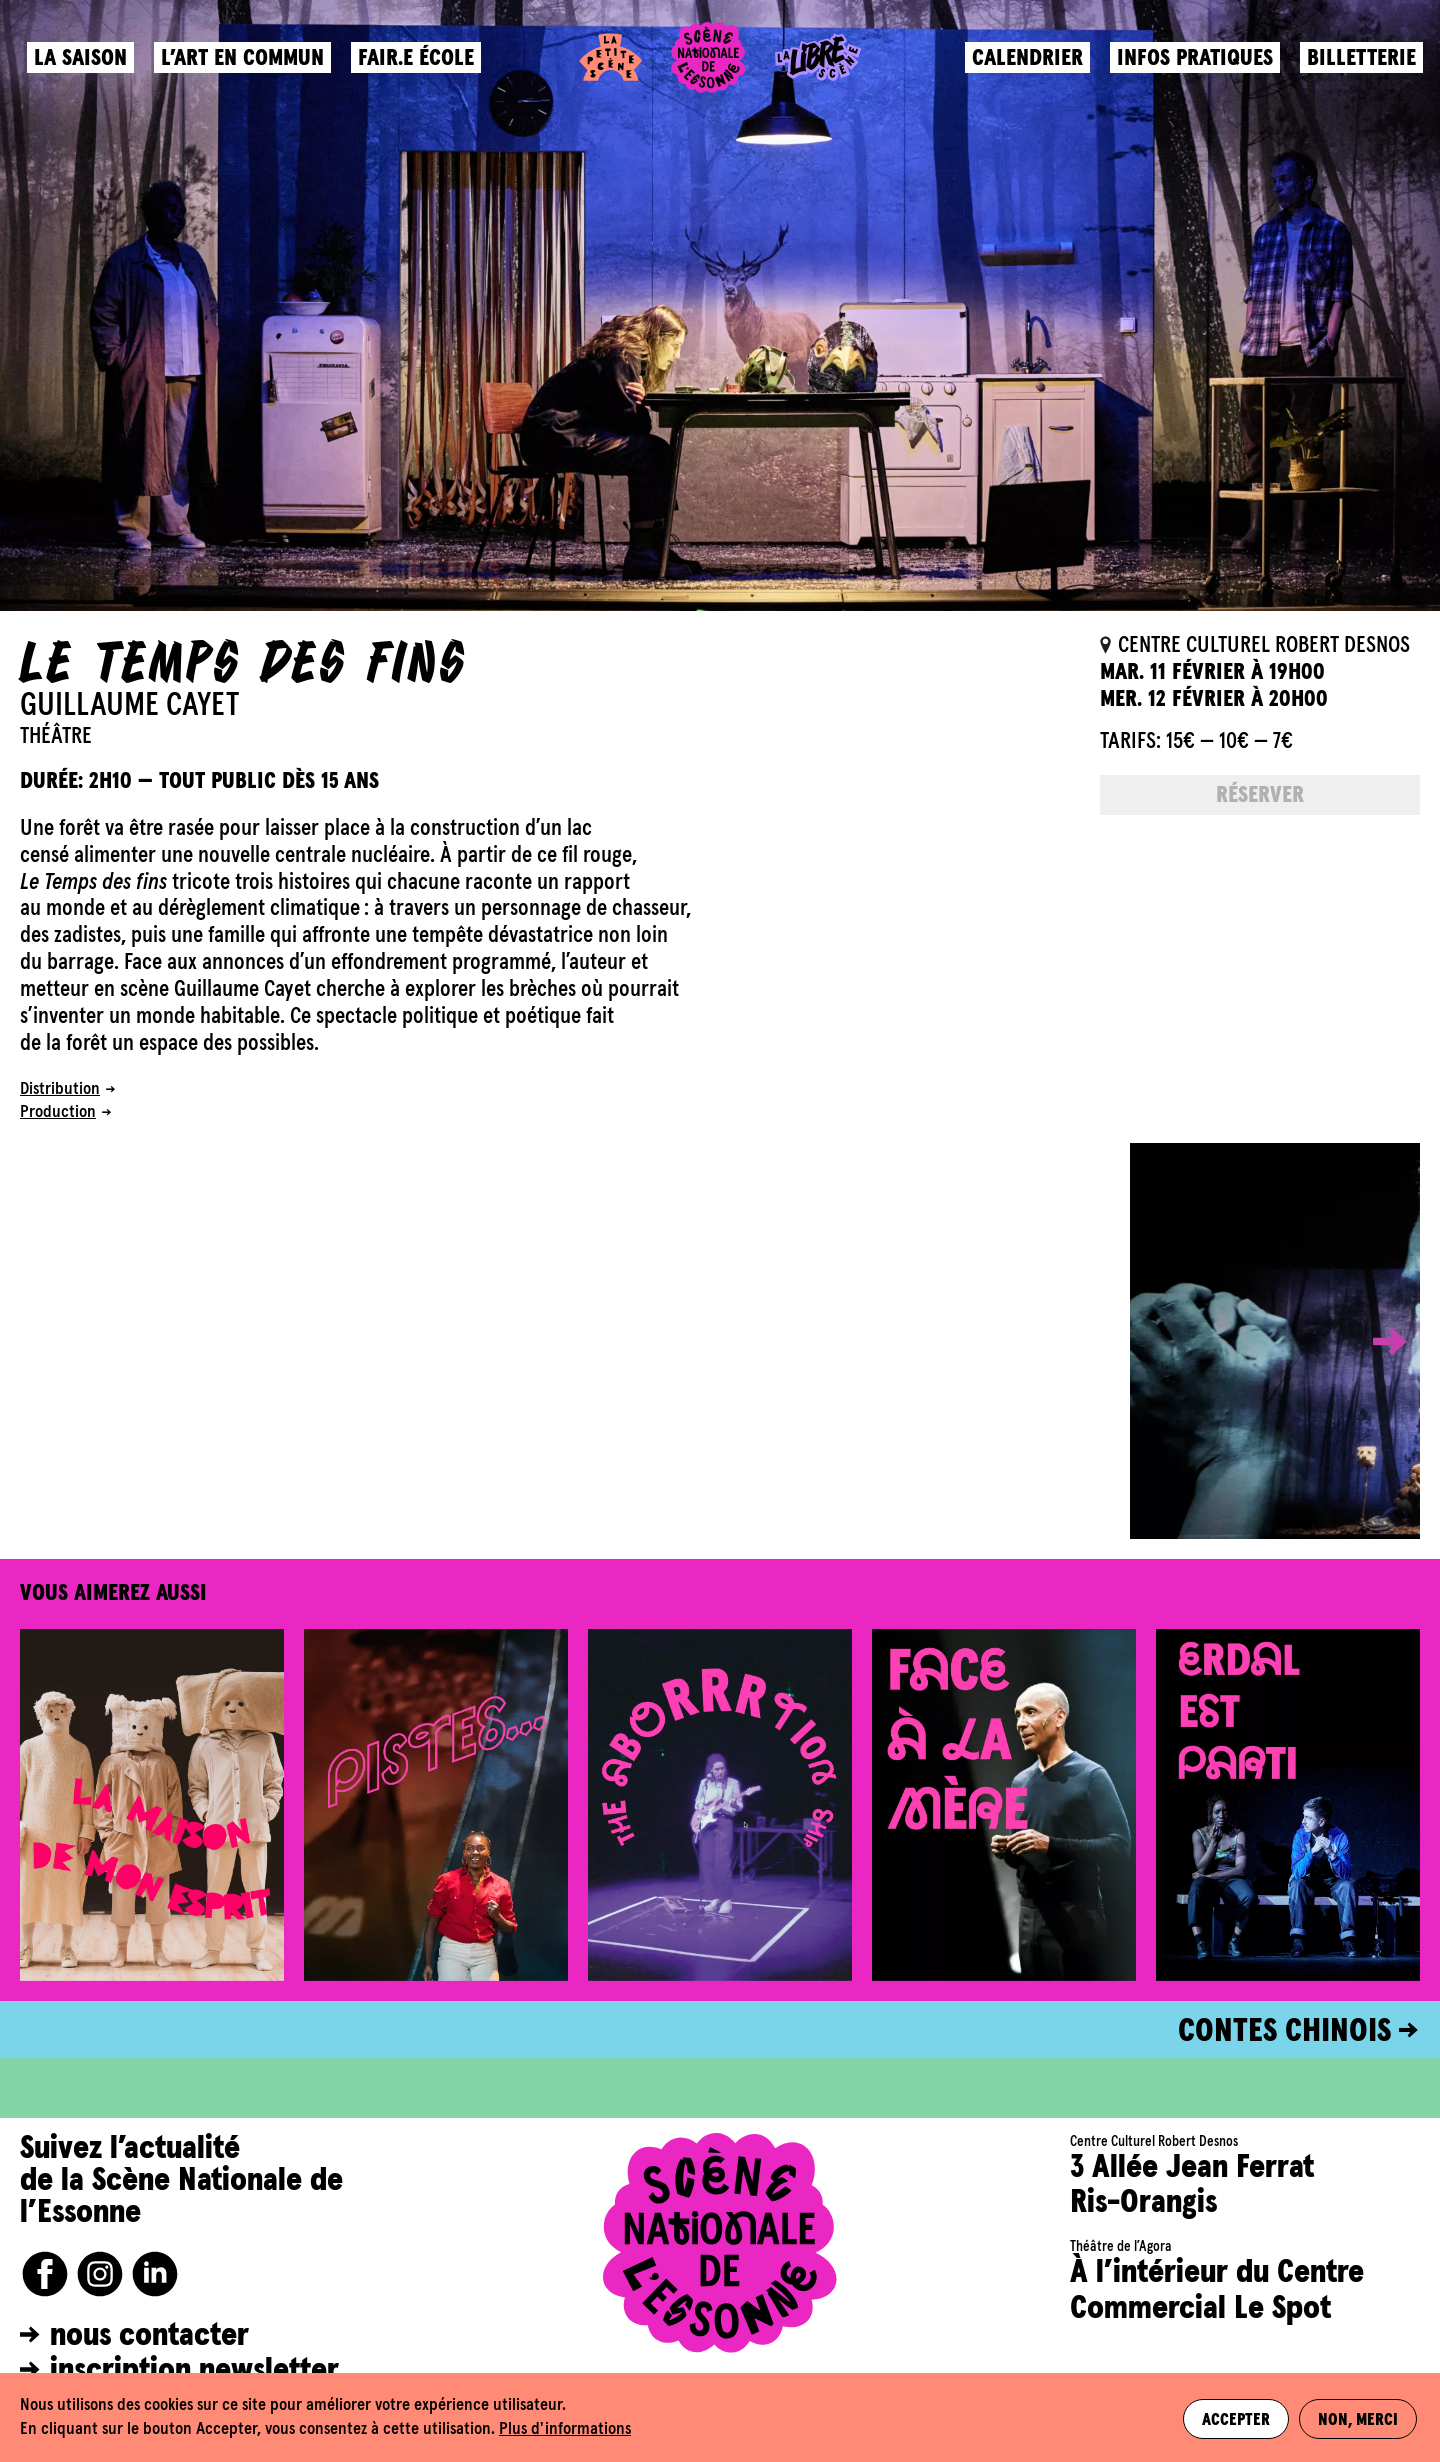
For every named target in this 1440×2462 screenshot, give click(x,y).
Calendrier (1024, 65)
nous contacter (149, 2336)
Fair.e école (419, 65)
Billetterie (1358, 65)
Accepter (1234, 2418)
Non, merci (1359, 2418)
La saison (83, 65)
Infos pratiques (1192, 65)
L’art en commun (245, 65)
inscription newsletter (194, 2371)
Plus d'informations (565, 2429)
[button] (1375, 1341)
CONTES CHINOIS (1284, 2032)
